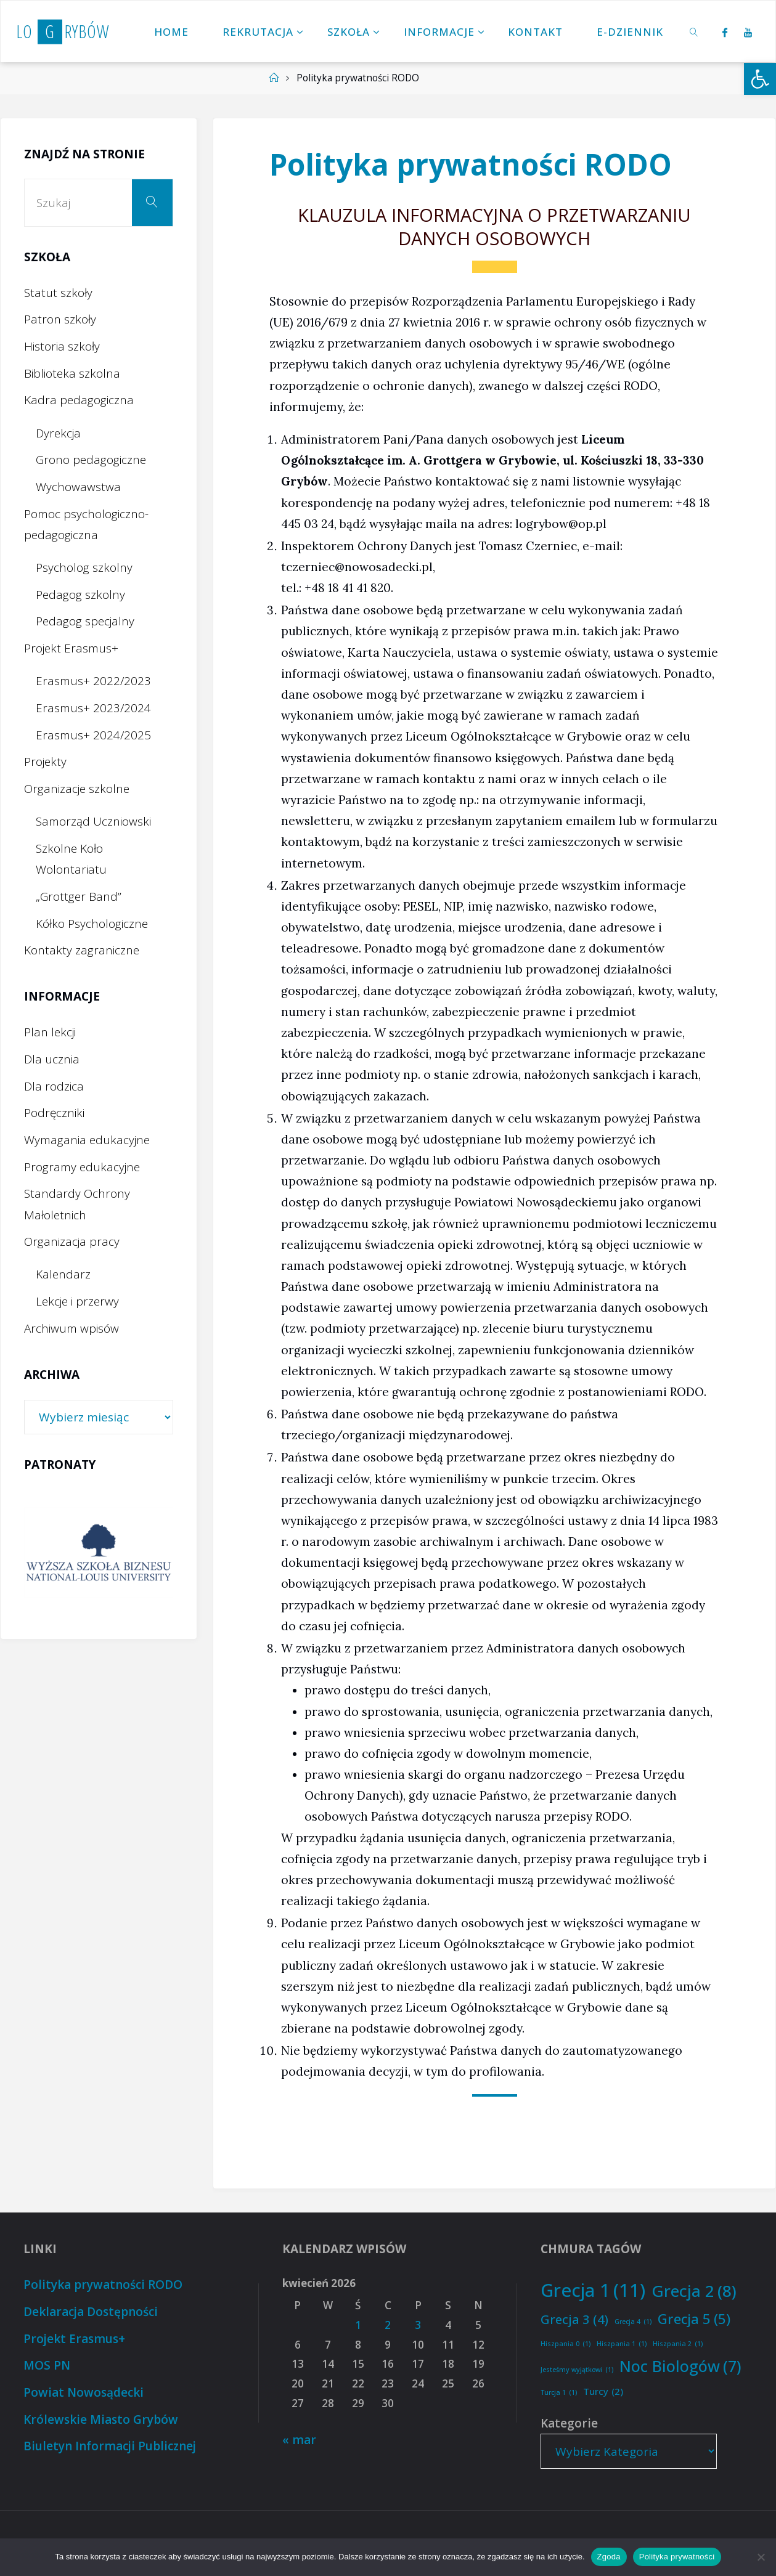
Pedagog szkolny (80, 595)
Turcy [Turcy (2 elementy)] (603, 2391)
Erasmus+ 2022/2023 (93, 681)
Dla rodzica (54, 1086)
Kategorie (569, 2423)
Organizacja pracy (72, 1241)
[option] (98, 1552)
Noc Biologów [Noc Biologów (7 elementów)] (680, 2366)
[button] (760, 79)
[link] (694, 31)
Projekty (45, 762)
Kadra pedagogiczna (79, 400)
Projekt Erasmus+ (71, 648)
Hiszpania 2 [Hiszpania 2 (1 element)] (678, 2344)
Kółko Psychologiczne (92, 924)
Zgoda (609, 2556)
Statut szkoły (58, 293)
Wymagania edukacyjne (87, 1140)
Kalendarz (63, 1274)
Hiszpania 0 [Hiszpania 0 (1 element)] (565, 2344)
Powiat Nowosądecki (83, 2392)
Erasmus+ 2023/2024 (93, 708)
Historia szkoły (62, 346)
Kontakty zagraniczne (81, 950)
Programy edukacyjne (82, 1167)
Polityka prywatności (677, 2556)
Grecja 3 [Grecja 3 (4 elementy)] (574, 2319)
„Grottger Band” (78, 896)
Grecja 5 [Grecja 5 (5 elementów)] (694, 2319)
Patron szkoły (60, 319)
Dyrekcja (58, 433)
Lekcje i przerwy (77, 1301)
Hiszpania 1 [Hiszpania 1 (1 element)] (622, 2344)
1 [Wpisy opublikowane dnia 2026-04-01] (358, 2325)
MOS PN (46, 2365)
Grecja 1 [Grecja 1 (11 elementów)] (593, 2290)
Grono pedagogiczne (91, 460)
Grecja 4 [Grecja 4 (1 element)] (633, 2322)
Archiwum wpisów (71, 1328)
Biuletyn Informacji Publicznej (109, 2446)
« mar (299, 2440)
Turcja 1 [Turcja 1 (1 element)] (559, 2393)
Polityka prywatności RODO (102, 2285)
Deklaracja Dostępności (90, 2312)
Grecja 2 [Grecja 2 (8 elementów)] (694, 2291)
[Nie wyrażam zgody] (760, 2557)
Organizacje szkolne (76, 789)
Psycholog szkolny (84, 567)
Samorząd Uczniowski (93, 821)
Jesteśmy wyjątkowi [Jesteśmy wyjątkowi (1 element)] (577, 2370)
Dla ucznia (52, 1059)
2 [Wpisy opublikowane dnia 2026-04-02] (388, 2325)
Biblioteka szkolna (72, 373)
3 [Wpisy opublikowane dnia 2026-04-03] (418, 2325)
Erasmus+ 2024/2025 (93, 735)
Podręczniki (54, 1113)
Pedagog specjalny (85, 621)
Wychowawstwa (78, 487)
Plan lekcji (50, 1032)
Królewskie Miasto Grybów (100, 2419)
